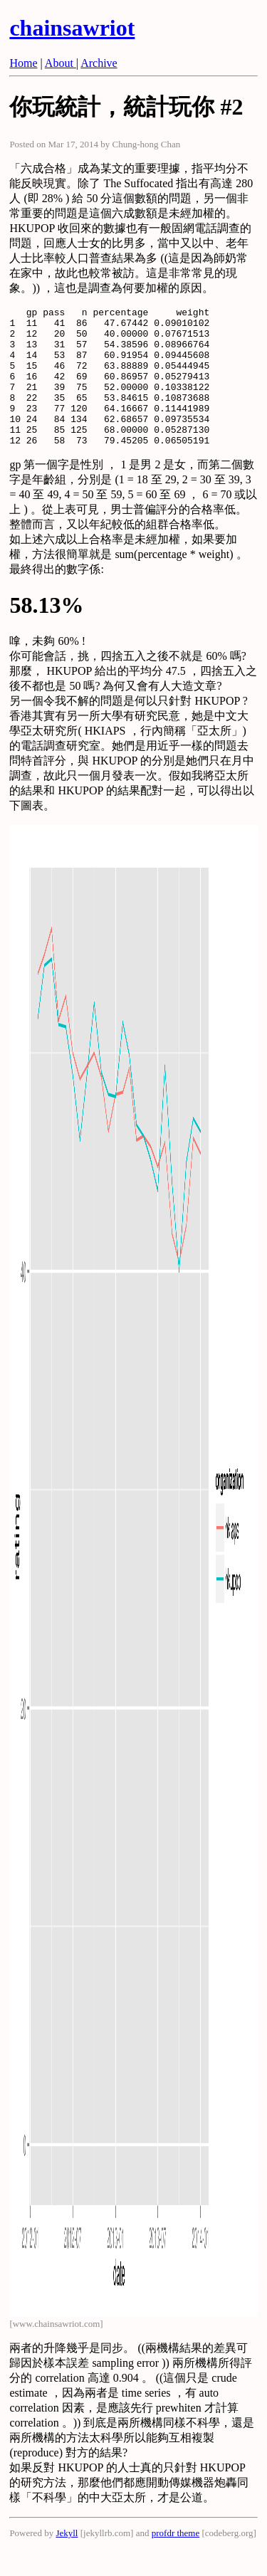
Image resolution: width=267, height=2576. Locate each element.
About (60, 63)
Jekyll (67, 2560)
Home (23, 63)
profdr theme (176, 2560)
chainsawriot (72, 28)
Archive (98, 63)
